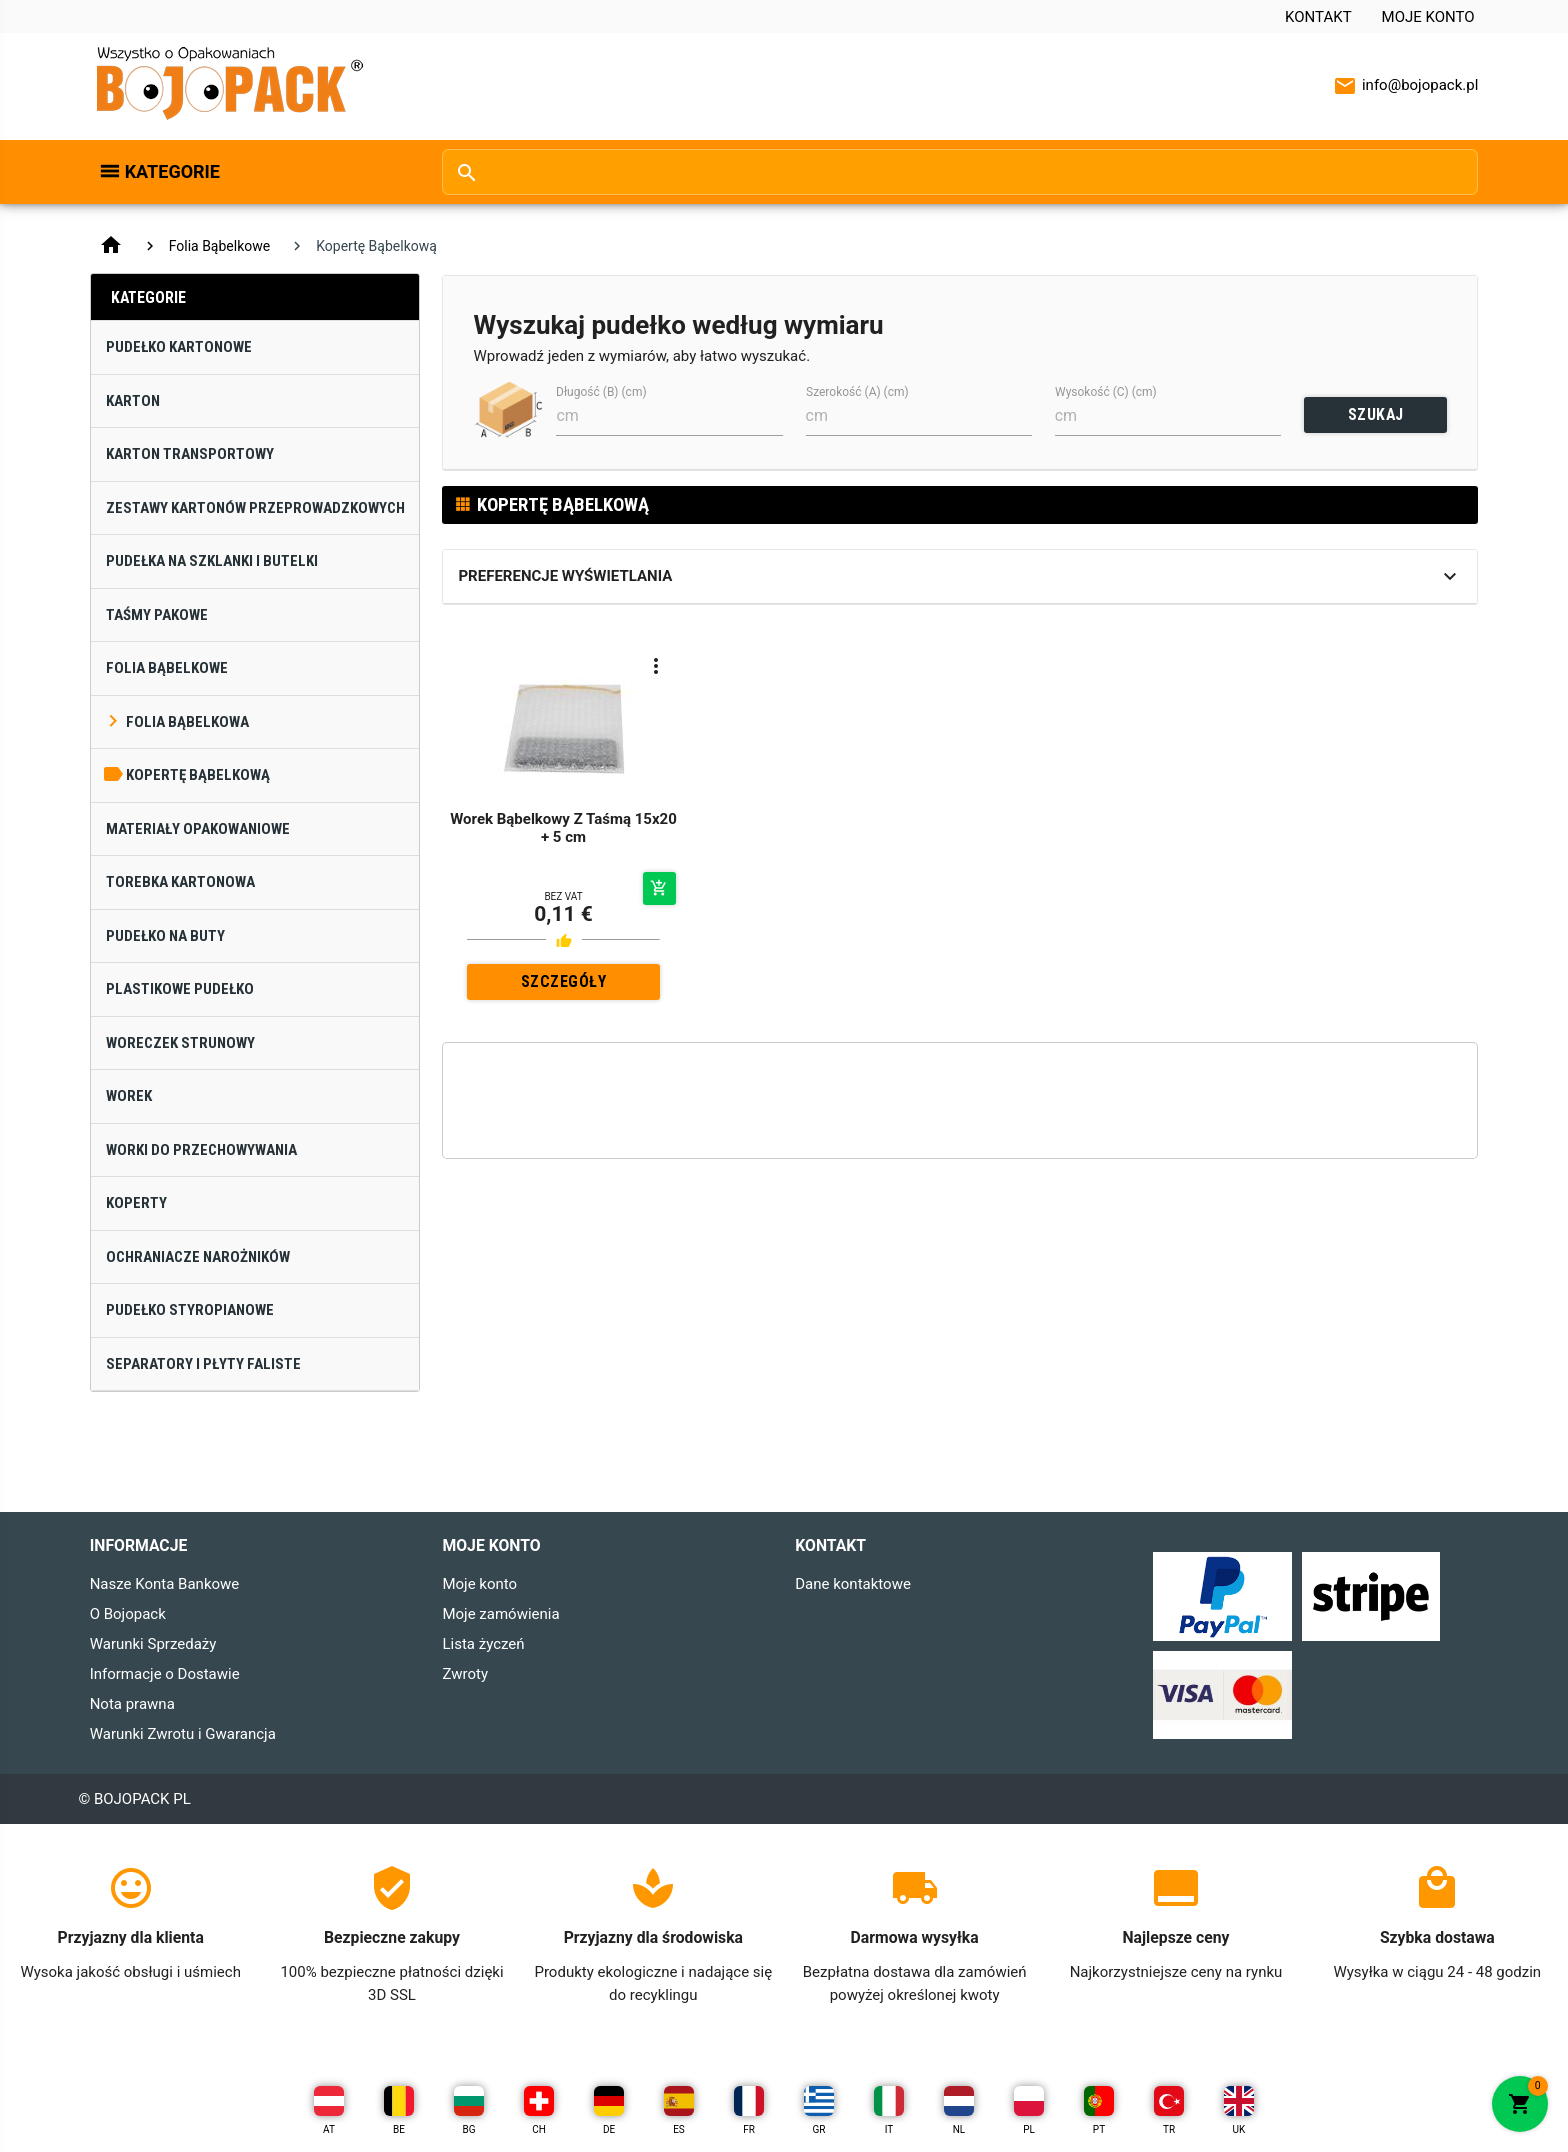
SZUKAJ (1376, 414)
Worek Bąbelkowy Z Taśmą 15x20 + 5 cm (563, 828)
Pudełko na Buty (165, 936)
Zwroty (465, 1674)
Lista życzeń (483, 1644)
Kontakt (1318, 17)
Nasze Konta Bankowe (165, 1584)
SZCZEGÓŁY (564, 981)
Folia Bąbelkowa (187, 722)
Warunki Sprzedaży (153, 1644)
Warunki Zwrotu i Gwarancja (183, 1734)
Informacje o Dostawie (165, 1674)
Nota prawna (132, 1704)
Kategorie (172, 171)
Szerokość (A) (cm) (857, 392)
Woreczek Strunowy (180, 1043)
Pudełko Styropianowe (190, 1310)
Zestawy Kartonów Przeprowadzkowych (255, 508)
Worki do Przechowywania (201, 1150)
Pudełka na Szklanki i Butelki (212, 561)
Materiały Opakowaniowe (198, 829)
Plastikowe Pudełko (180, 989)
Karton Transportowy (190, 454)
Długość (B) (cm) (601, 392)
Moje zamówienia (500, 1614)
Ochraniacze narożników (198, 1257)
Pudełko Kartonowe (179, 347)
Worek (129, 1096)
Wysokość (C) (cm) (1106, 392)
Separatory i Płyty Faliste (203, 1364)
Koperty (136, 1203)
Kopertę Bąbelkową (198, 775)
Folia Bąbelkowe (220, 246)
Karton (133, 401)
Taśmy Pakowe (157, 615)
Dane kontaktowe (853, 1584)
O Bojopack (128, 1614)
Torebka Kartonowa (180, 882)
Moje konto (1428, 17)
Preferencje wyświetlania (565, 576)
